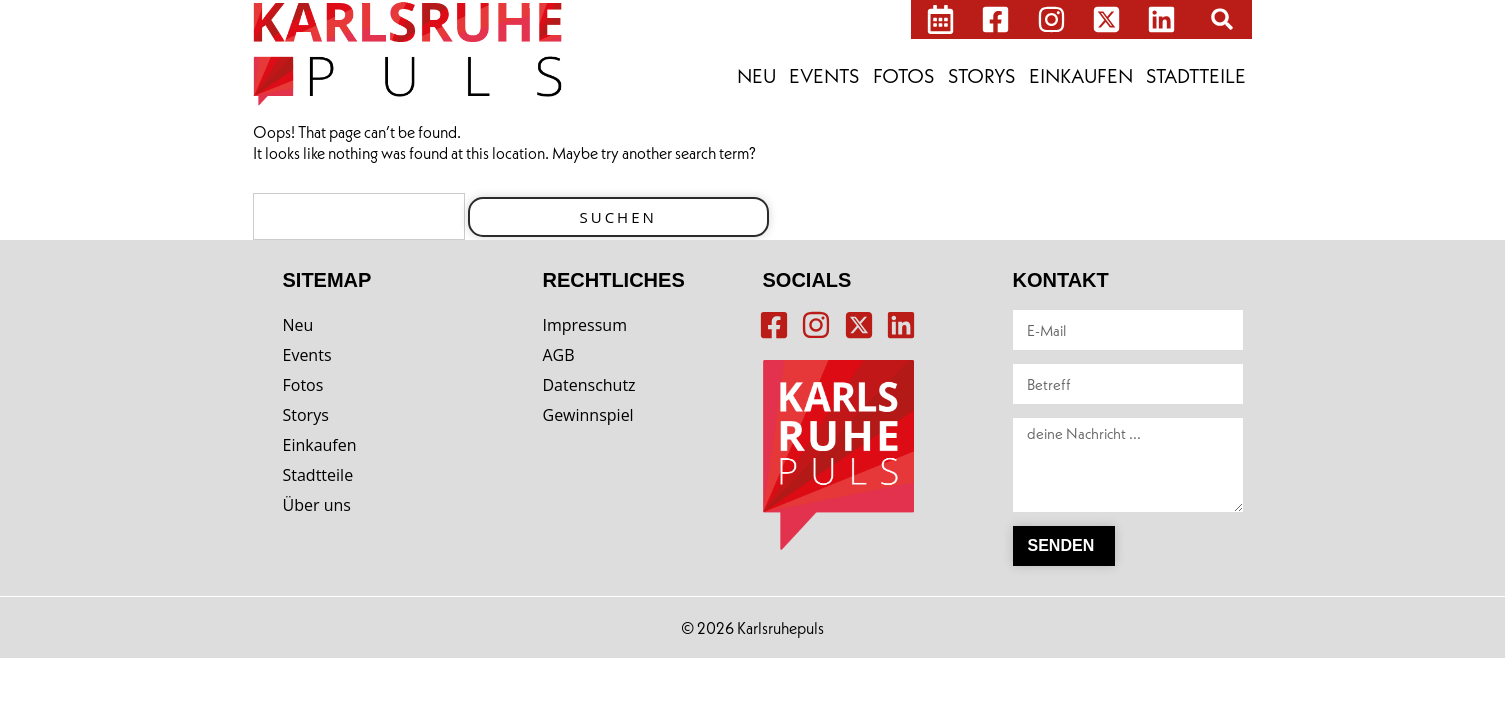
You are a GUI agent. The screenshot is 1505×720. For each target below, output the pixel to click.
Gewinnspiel (588, 415)
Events (824, 76)
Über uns (317, 505)
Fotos (904, 76)
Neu (756, 76)
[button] (1222, 19)
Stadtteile (1196, 76)
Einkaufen (1081, 76)
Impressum (585, 325)
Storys (982, 76)
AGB (559, 355)
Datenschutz (589, 385)
